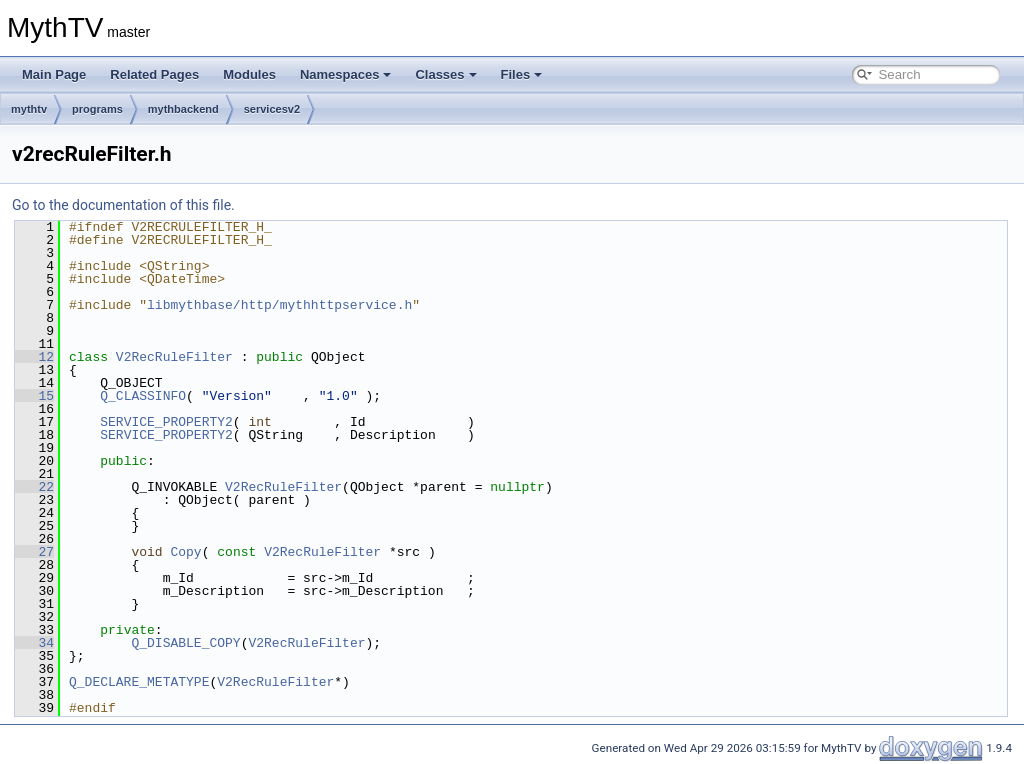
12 (34, 357)
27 (34, 552)
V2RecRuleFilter (174, 357)
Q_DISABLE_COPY (185, 643)
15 (34, 396)
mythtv (29, 109)
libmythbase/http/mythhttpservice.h (279, 305)
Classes (445, 74)
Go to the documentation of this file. (123, 205)
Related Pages (154, 74)
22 (34, 487)
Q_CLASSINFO (143, 396)
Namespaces (346, 74)
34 (34, 643)
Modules (249, 74)
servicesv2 (272, 109)
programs (97, 109)
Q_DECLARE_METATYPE (139, 682)
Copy (185, 552)
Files (522, 74)
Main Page (54, 74)
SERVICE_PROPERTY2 (166, 422)
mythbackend (183, 109)
